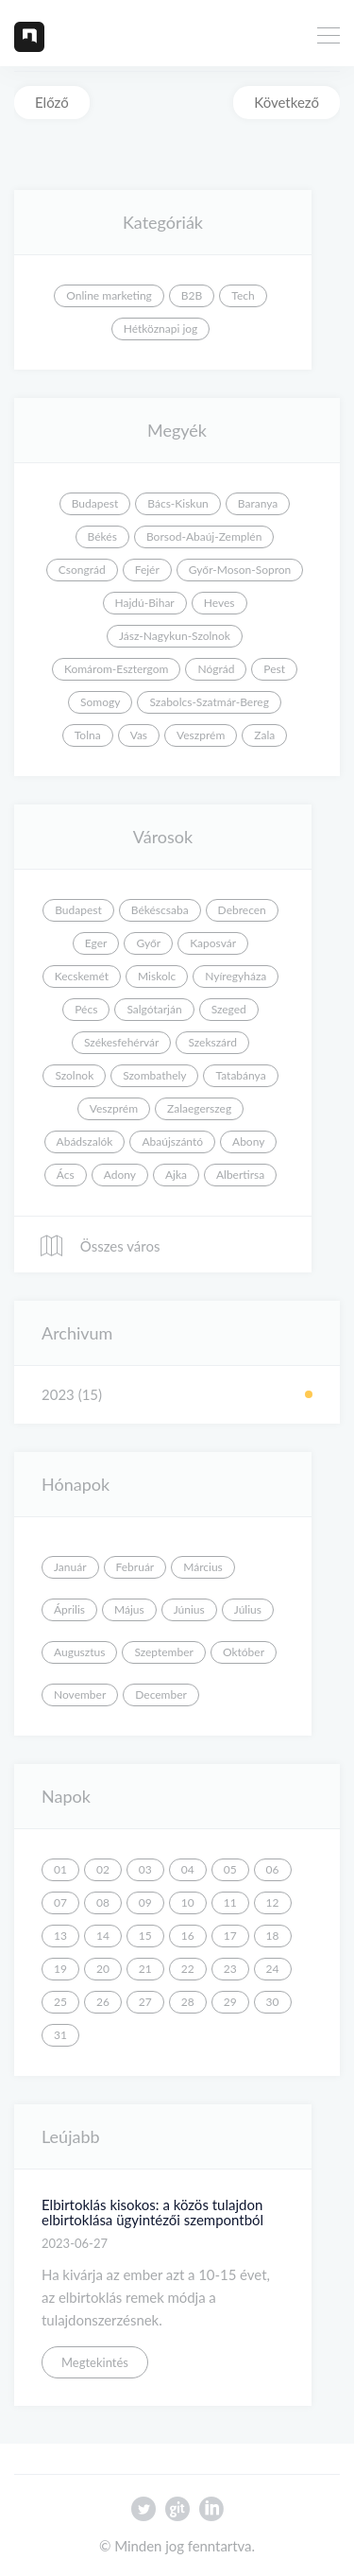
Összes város (99, 1246)
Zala (264, 735)
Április (69, 1609)
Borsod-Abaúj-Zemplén (203, 536)
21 (145, 1969)
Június (189, 1609)
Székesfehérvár (121, 1042)
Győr (148, 943)
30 (272, 2002)
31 (60, 2035)
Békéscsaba (160, 910)
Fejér (147, 569)
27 (145, 2002)
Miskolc (157, 976)
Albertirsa (240, 1174)
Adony (120, 1174)
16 (187, 1935)
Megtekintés (94, 2362)
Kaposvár (213, 943)
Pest (274, 669)
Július (247, 1609)
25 (60, 2002)
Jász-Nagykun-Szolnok (174, 636)
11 (230, 1902)
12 (272, 1902)
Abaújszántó (172, 1141)
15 (145, 1935)
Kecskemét (82, 976)
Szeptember (164, 1652)
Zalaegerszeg (199, 1108)
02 (103, 1869)
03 (145, 1869)
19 (60, 1969)
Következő (286, 102)
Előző (52, 102)
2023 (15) (72, 1394)
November (80, 1694)
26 (103, 2002)
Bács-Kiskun (178, 503)
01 (60, 1869)
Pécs (86, 1009)
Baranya (258, 503)
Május (129, 1609)
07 (60, 1902)
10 (187, 1902)
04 (187, 1869)
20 (103, 1969)
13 (60, 1935)
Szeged (228, 1009)
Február (135, 1567)
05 (230, 1869)
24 (272, 1969)
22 (187, 1969)
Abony (248, 1141)
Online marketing (109, 295)
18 (272, 1935)
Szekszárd (212, 1042)
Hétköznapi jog (161, 328)
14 (103, 1935)
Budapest (95, 503)
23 (230, 1969)
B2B (191, 295)
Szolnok (74, 1075)
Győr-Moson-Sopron (240, 569)
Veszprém (201, 735)
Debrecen (242, 910)
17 (230, 1935)
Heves (219, 603)
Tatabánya (240, 1075)
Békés (102, 536)
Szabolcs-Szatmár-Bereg (208, 702)
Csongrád (82, 569)
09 (145, 1902)
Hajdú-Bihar (145, 603)
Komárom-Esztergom (116, 669)
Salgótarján (153, 1009)
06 (272, 1869)
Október (243, 1652)
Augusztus (79, 1652)
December (161, 1694)
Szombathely (154, 1075)
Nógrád (215, 669)
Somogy (100, 702)
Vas (138, 735)
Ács (66, 1174)
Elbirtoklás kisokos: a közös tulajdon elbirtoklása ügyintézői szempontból (152, 2212)
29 (230, 2002)
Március (203, 1567)
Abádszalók (85, 1141)
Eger (96, 943)
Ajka (176, 1174)
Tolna (88, 735)
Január (70, 1567)
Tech (242, 295)
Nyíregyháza (235, 976)
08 (103, 1902)
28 (187, 2002)
